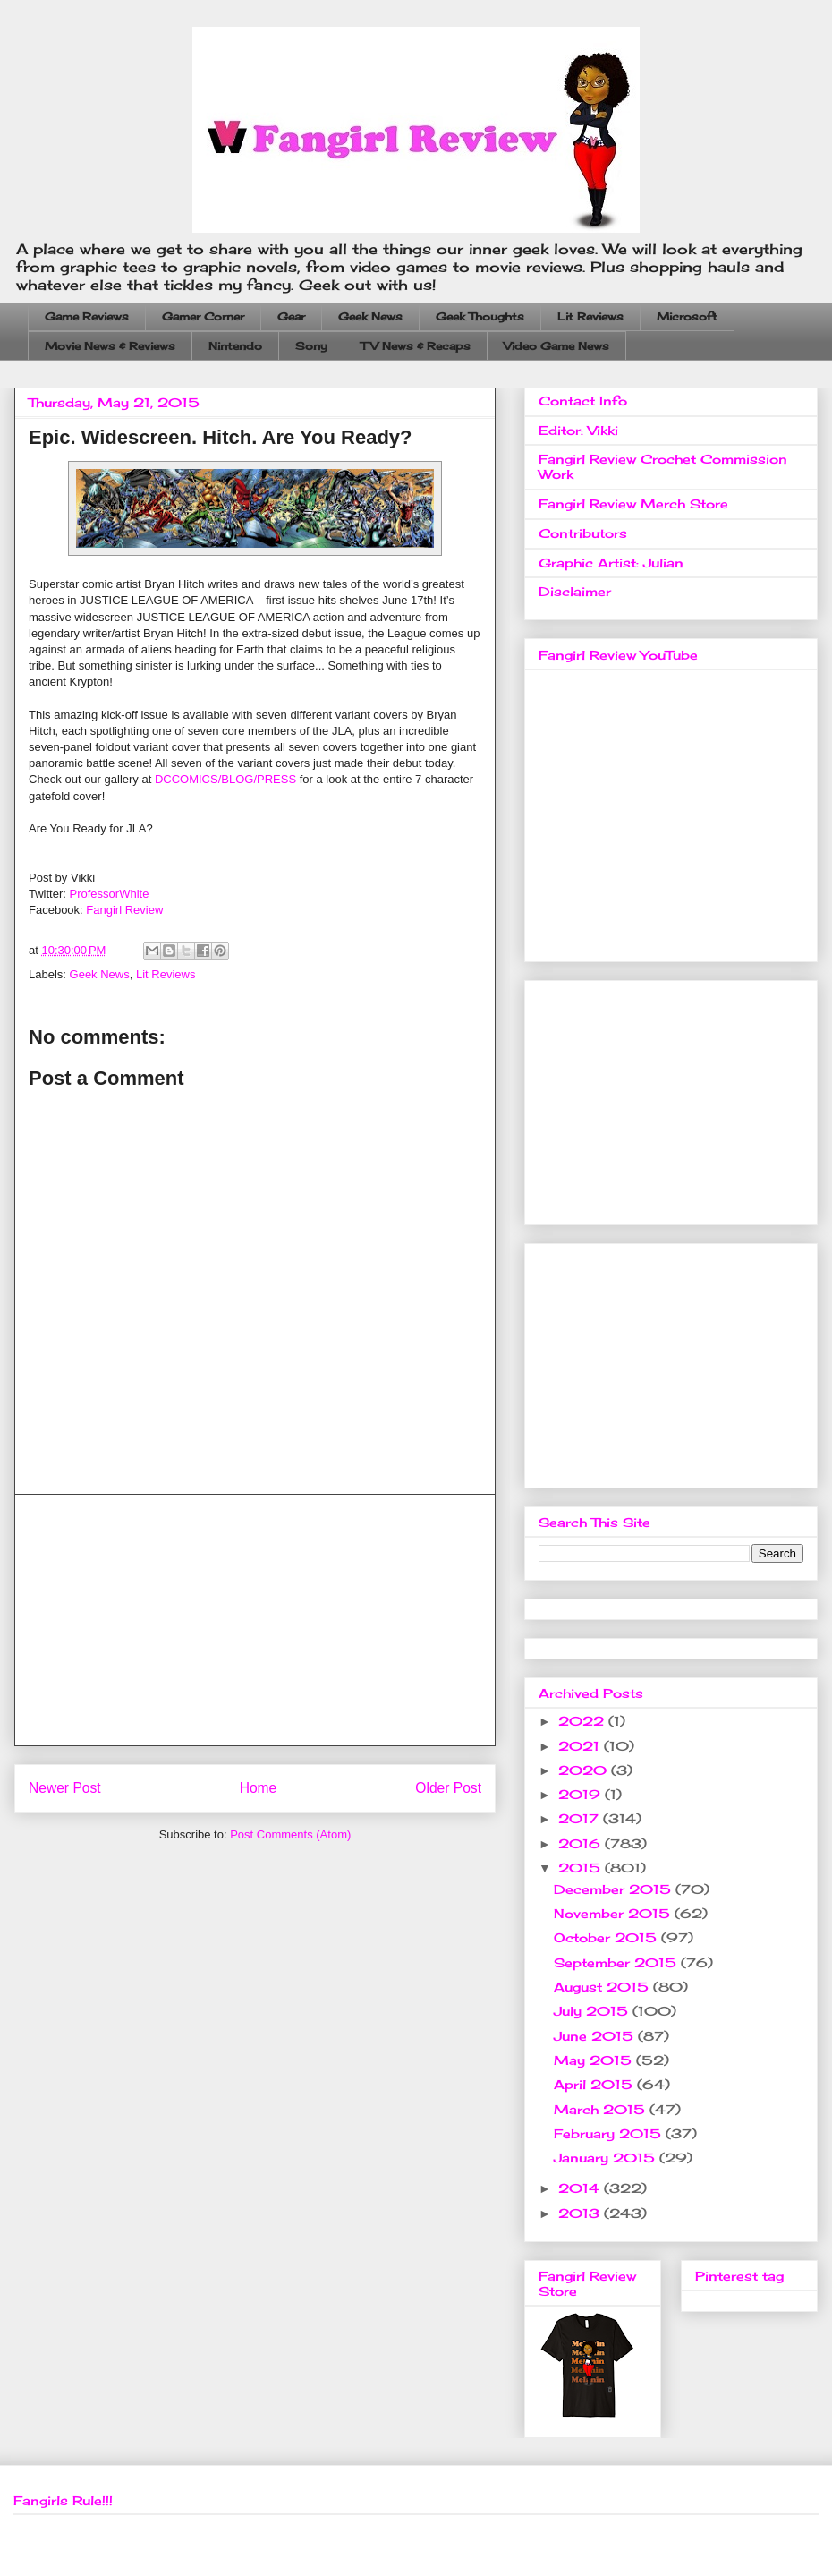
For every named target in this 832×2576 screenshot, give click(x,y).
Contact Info (583, 400)
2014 (581, 2188)
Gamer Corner (203, 316)
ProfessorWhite (109, 893)
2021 (581, 1745)
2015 (581, 1867)
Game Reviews (87, 316)
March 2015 (601, 2109)
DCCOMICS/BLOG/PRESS (225, 779)
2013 (581, 2213)
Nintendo (235, 346)
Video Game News (556, 346)
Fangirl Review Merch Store (633, 503)
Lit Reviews (590, 316)
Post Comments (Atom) (290, 1834)
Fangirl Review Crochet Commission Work (663, 466)
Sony (311, 346)
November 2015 (614, 1913)
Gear (291, 316)
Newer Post (65, 1788)
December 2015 (614, 1889)
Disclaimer (575, 591)
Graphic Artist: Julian (611, 562)
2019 (581, 1794)
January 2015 (606, 2157)
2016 (581, 1843)
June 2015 (596, 2035)
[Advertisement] (255, 1620)
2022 (583, 1720)
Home (258, 1788)
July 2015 (593, 2010)
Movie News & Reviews (110, 346)
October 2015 (607, 1937)
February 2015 (610, 2133)
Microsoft (687, 316)
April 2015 (595, 2084)
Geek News (370, 316)
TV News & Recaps (416, 346)
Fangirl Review (124, 910)
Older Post (448, 1788)
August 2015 (603, 1986)
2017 (580, 1818)
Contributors (583, 533)
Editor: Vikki (578, 430)
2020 (584, 1770)
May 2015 (595, 2060)
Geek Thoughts (480, 316)
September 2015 (617, 1962)
